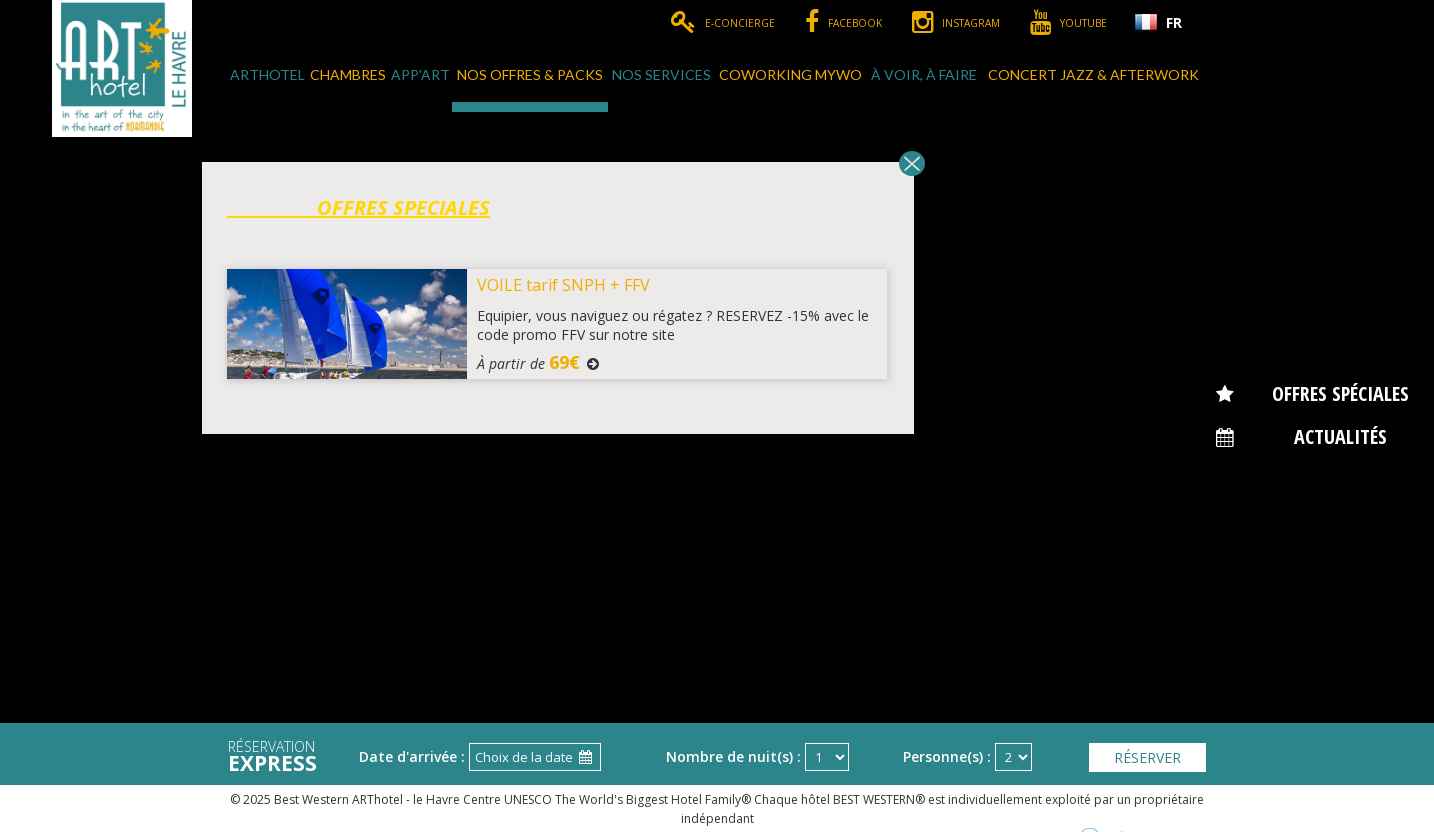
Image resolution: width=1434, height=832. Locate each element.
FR (1174, 22)
